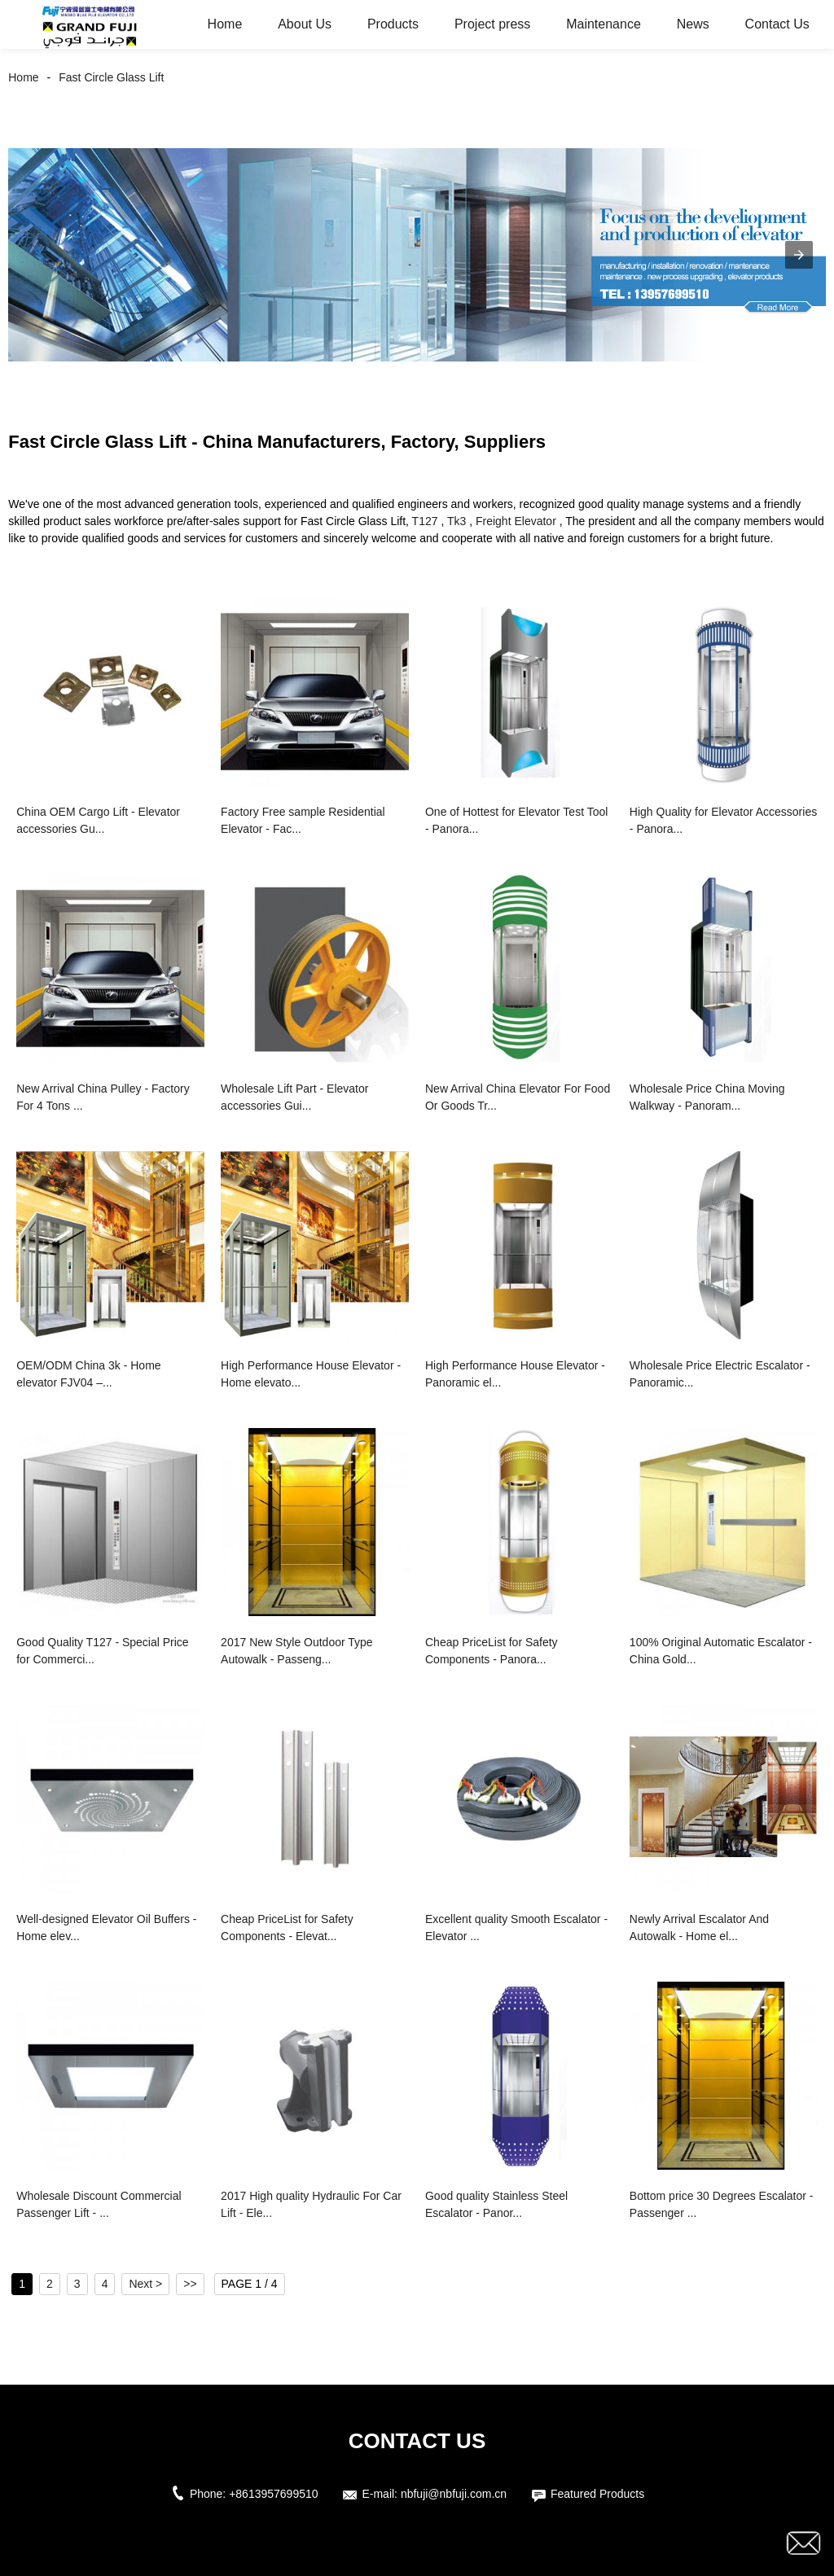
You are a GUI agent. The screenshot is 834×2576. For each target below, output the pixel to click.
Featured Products (597, 2493)
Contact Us (777, 24)
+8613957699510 (273, 2493)
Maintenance (603, 24)
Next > (145, 2283)
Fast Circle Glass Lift (111, 77)
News (693, 24)
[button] (799, 255)
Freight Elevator (516, 521)
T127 (425, 521)
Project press (492, 24)
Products (393, 24)
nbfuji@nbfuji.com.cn (454, 2493)
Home (225, 24)
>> (189, 2283)
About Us (304, 24)
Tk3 (456, 521)
